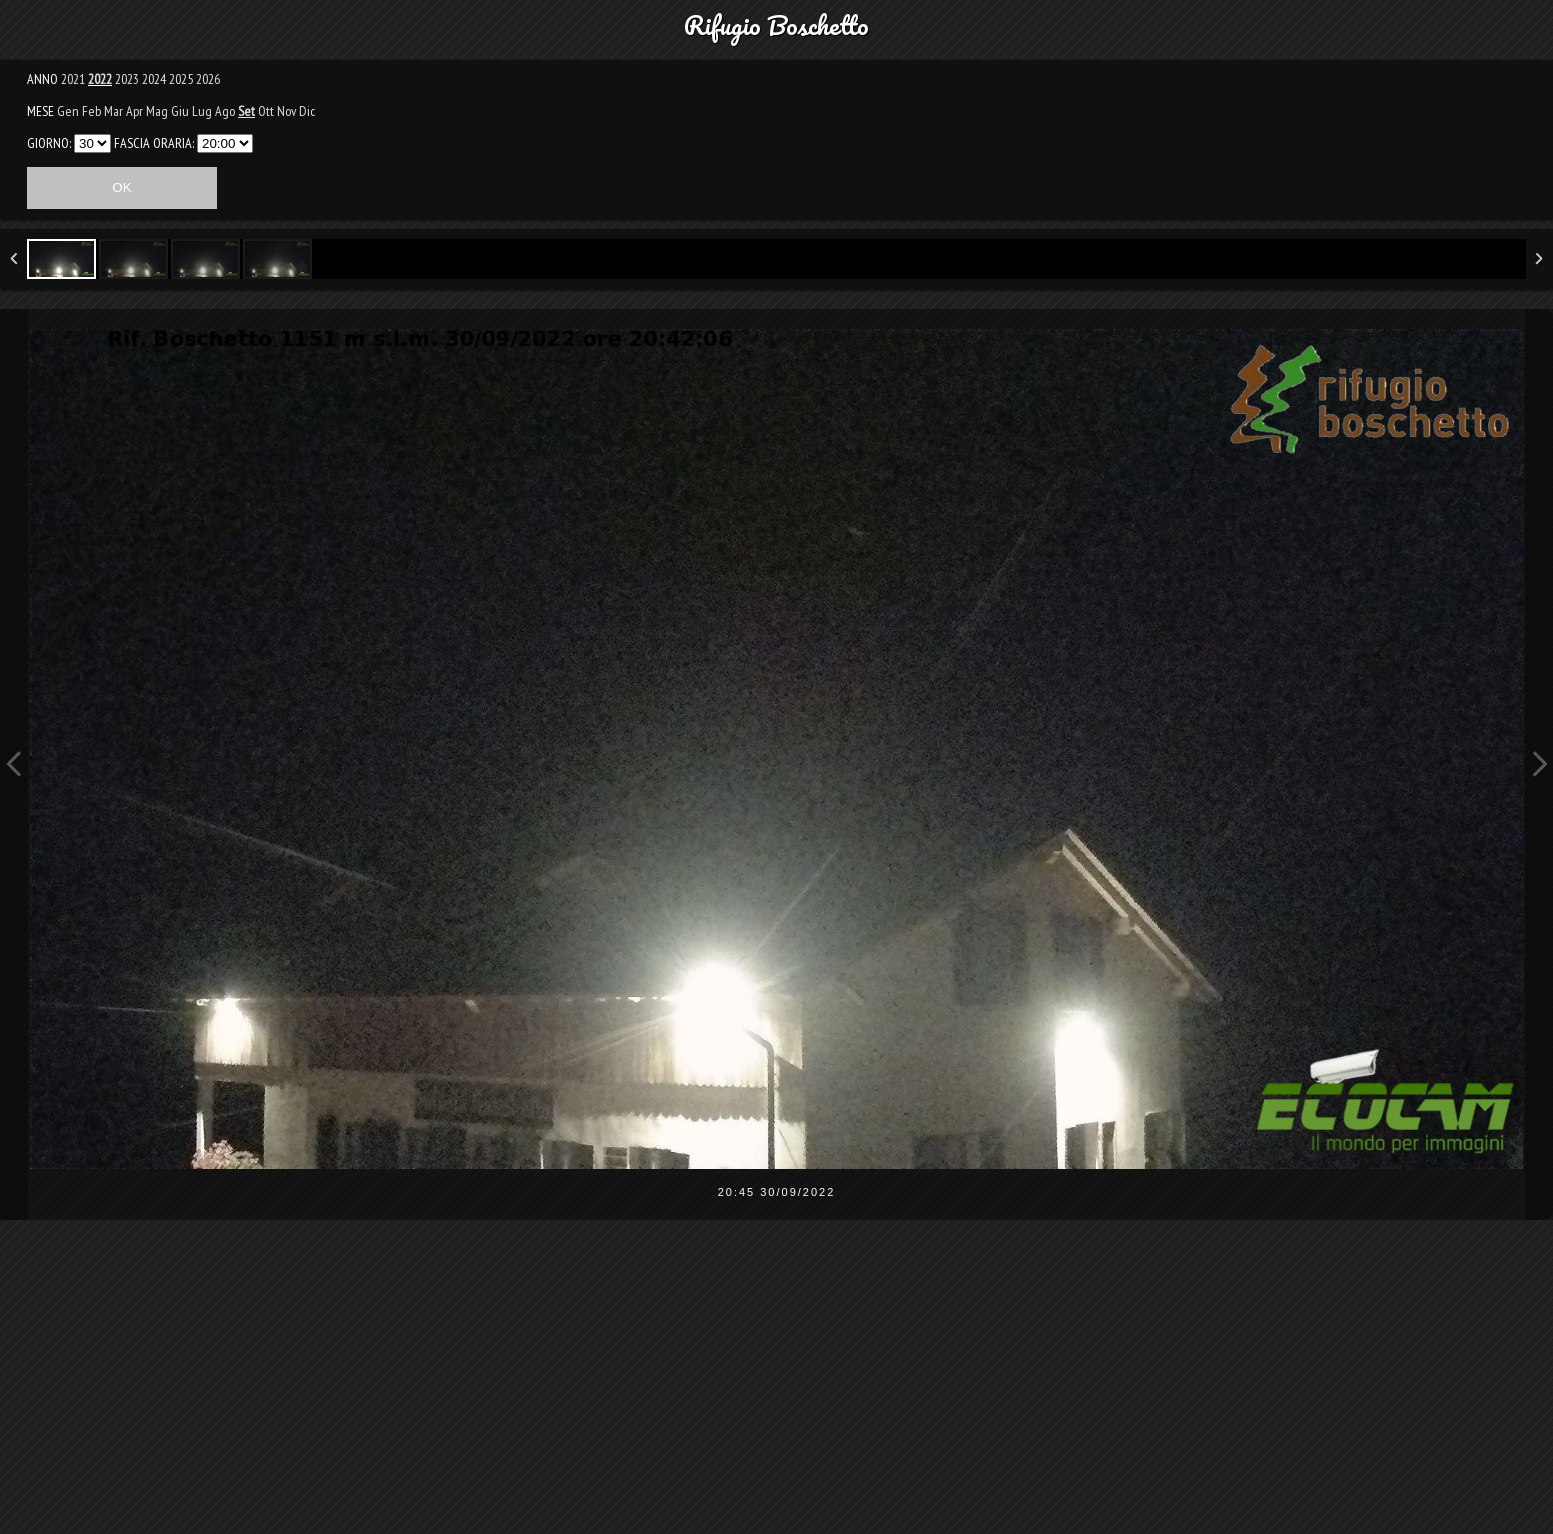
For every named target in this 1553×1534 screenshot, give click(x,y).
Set (246, 111)
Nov (286, 111)
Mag (157, 111)
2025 (181, 79)
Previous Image (14, 764)
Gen (68, 111)
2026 (208, 79)
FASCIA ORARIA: (154, 143)
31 (92, 143)
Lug (202, 111)
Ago (225, 111)
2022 (100, 79)
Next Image (1539, 764)
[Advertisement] (777, 1390)
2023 (127, 79)
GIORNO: (49, 143)
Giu (180, 111)
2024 (154, 79)
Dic (307, 111)
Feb (91, 111)
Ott (266, 111)
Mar (113, 111)
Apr (134, 111)
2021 (73, 79)
